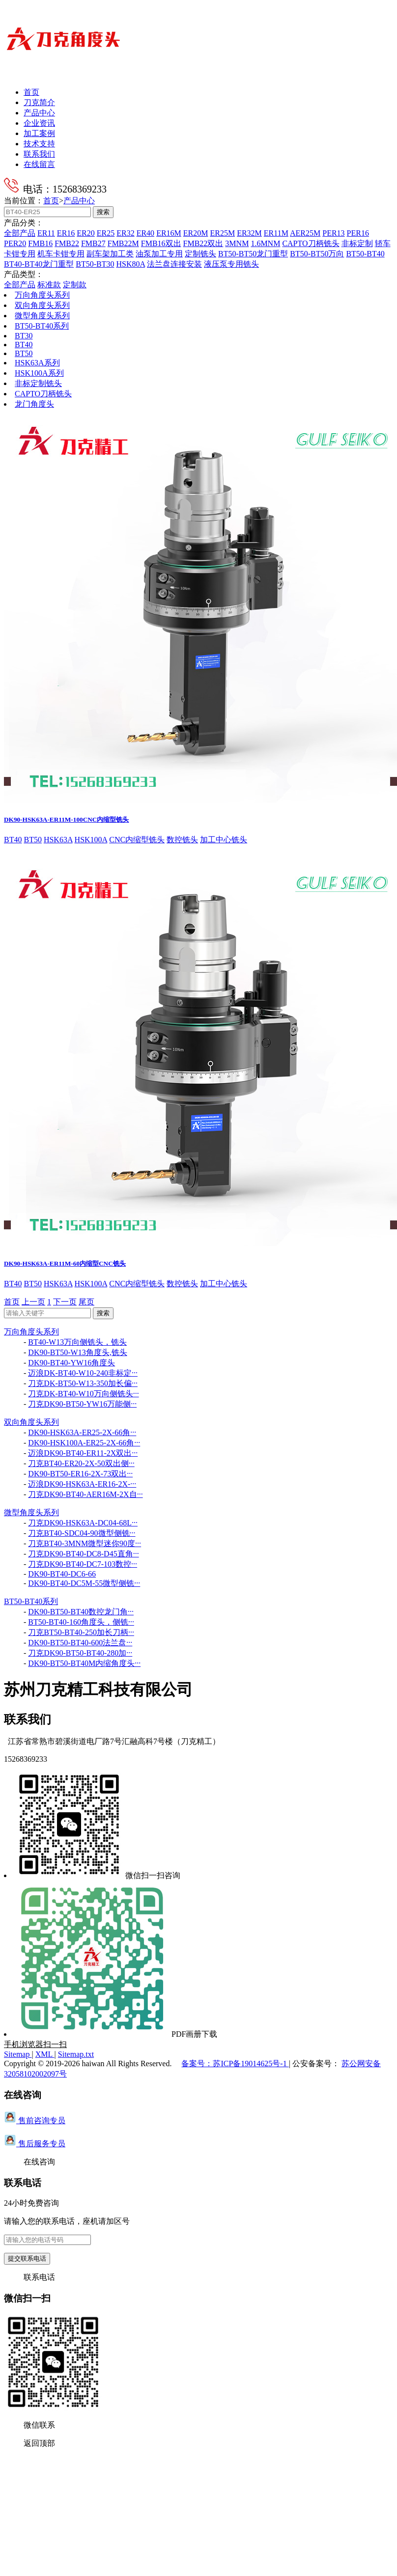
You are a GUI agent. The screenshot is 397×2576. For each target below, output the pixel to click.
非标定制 (357, 243)
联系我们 (39, 154)
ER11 (46, 233)
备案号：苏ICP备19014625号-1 (234, 2063)
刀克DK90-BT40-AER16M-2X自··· (85, 1494)
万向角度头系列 (42, 295)
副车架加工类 (110, 253)
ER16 (66, 233)
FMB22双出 (203, 243)
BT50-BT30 (95, 264)
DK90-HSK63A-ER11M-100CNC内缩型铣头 (66, 819)
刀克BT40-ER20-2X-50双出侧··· (81, 1463)
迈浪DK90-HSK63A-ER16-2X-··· (82, 1484)
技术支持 (39, 143)
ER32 (125, 233)
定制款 (74, 284)
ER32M (249, 233)
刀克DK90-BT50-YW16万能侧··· (82, 1404)
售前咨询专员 (34, 2120)
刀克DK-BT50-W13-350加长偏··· (83, 1383)
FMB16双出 (161, 243)
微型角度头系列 (42, 315)
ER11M (276, 233)
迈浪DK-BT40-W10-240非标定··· (83, 1373)
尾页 (86, 1302)
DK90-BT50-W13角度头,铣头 (77, 1352)
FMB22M (123, 243)
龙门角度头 (34, 404)
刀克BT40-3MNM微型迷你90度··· (84, 1543)
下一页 (65, 1302)
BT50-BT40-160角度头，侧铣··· (81, 1622)
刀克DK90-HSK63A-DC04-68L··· (83, 1523)
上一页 (33, 1302)
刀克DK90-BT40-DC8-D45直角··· (83, 1554)
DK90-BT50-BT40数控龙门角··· (81, 1611)
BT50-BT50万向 (317, 253)
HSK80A (130, 264)
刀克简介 (39, 102)
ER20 (85, 233)
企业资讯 (39, 123)
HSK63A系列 (37, 363)
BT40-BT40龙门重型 (39, 264)
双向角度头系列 (42, 305)
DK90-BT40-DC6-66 (62, 1574)
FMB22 (67, 243)
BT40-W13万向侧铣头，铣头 (77, 1342)
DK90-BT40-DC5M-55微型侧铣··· (84, 1583)
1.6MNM (265, 243)
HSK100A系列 (39, 373)
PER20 (15, 243)
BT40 (23, 344)
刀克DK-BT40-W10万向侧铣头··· (83, 1393)
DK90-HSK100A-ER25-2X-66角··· (84, 1443)
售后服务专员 (34, 2143)
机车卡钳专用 (61, 253)
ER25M (222, 233)
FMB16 (40, 243)
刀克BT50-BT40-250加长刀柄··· (81, 1632)
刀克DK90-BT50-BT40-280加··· (80, 1653)
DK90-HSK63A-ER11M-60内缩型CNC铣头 (65, 1263)
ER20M (195, 233)
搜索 (103, 212)
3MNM (237, 243)
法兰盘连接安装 (174, 264)
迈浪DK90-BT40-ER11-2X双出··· (83, 1453)
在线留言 (39, 164)
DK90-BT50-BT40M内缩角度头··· (84, 1663)
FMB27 (93, 243)
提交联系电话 (27, 2258)
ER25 (105, 233)
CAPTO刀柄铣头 (310, 243)
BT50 (23, 353)
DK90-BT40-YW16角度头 (71, 1362)
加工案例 (39, 133)
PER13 (333, 233)
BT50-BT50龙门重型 (253, 253)
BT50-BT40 (365, 253)
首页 (31, 92)
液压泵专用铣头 (231, 264)
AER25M (305, 233)
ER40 (145, 233)
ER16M (168, 233)
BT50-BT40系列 (42, 326)
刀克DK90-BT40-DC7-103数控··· (82, 1564)
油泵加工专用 (159, 253)
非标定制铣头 (38, 383)
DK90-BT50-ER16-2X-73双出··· (80, 1473)
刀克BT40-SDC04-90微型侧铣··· (81, 1533)
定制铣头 (200, 253)
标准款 (49, 284)
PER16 (358, 233)
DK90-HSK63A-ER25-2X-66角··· (82, 1432)
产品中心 (39, 113)
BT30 (23, 336)
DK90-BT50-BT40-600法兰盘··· (80, 1642)
